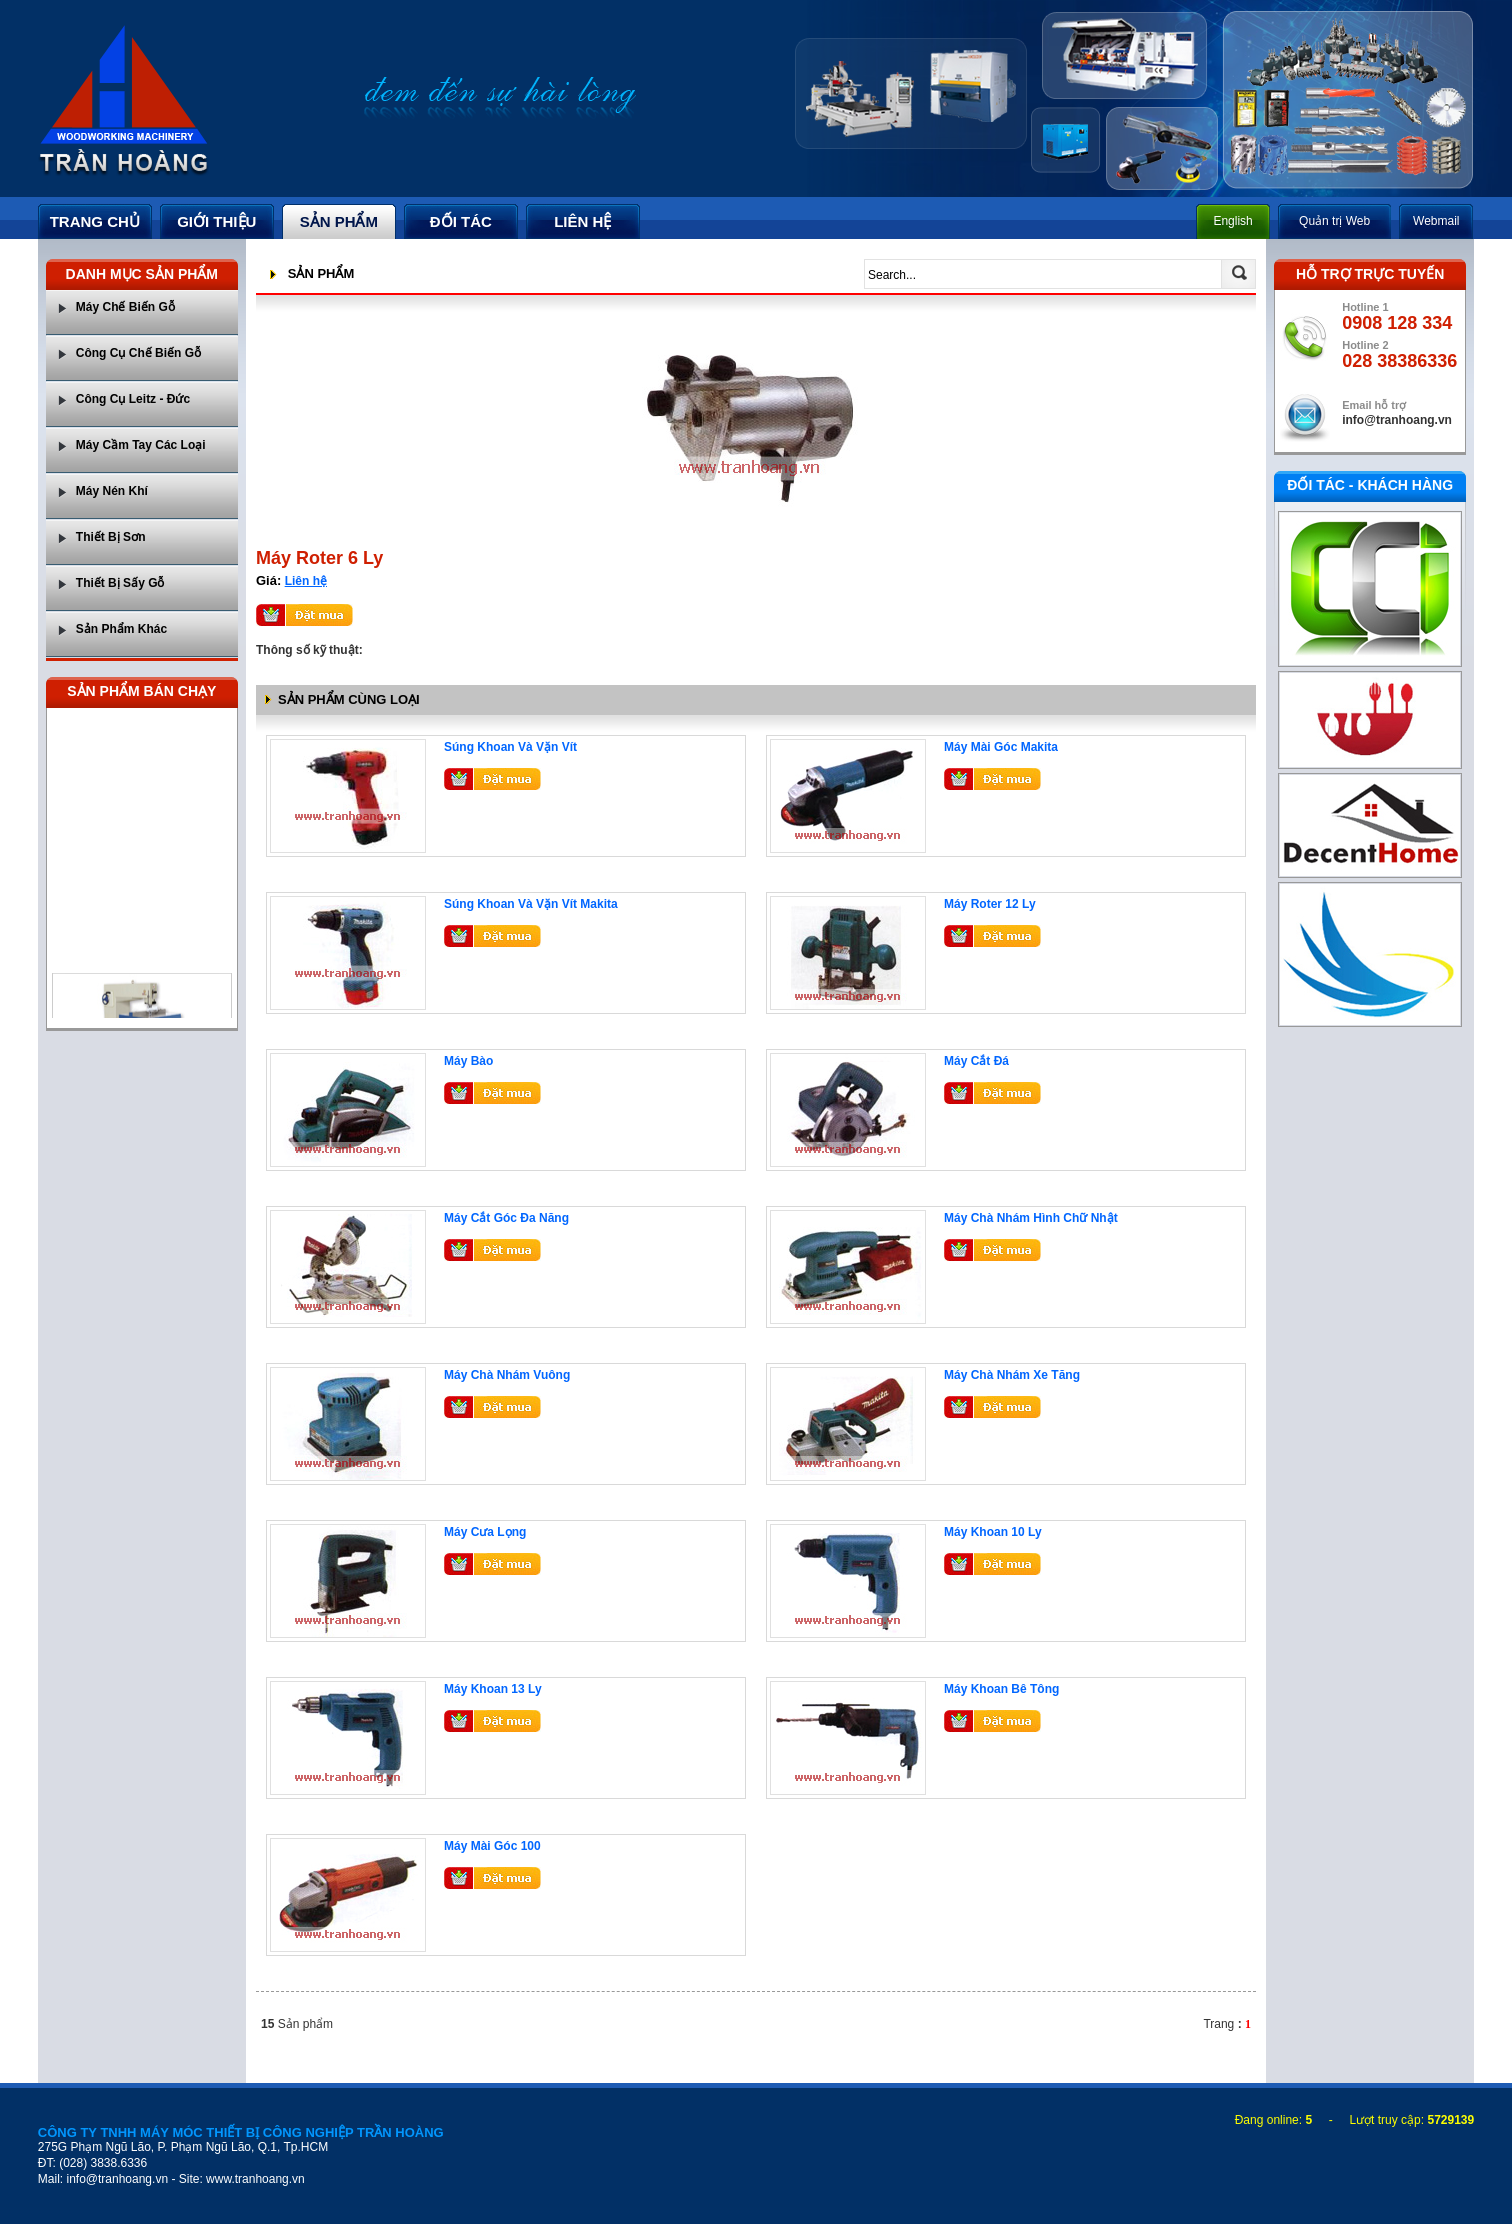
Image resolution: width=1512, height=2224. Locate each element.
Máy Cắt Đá (976, 1061)
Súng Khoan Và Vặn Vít (510, 747)
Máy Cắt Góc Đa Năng (506, 1218)
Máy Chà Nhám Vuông (507, 1375)
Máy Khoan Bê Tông (1001, 1689)
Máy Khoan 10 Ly (993, 1532)
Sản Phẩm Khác (121, 629)
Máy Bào (468, 1061)
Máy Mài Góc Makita (1001, 747)
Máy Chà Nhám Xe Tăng (1012, 1375)
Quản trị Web (1334, 221)
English (1232, 221)
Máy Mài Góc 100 (492, 1846)
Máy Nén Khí (112, 491)
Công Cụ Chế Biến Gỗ (138, 353)
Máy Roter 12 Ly (990, 904)
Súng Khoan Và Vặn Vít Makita (531, 904)
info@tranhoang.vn (1397, 420)
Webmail (1436, 221)
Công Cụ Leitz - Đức (133, 399)
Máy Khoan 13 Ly (493, 1689)
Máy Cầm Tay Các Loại (141, 445)
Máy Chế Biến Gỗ (125, 307)
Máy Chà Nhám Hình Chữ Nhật (1031, 1218)
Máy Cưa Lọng (485, 1532)
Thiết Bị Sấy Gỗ (120, 583)
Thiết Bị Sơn (111, 537)
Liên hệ (306, 581)
